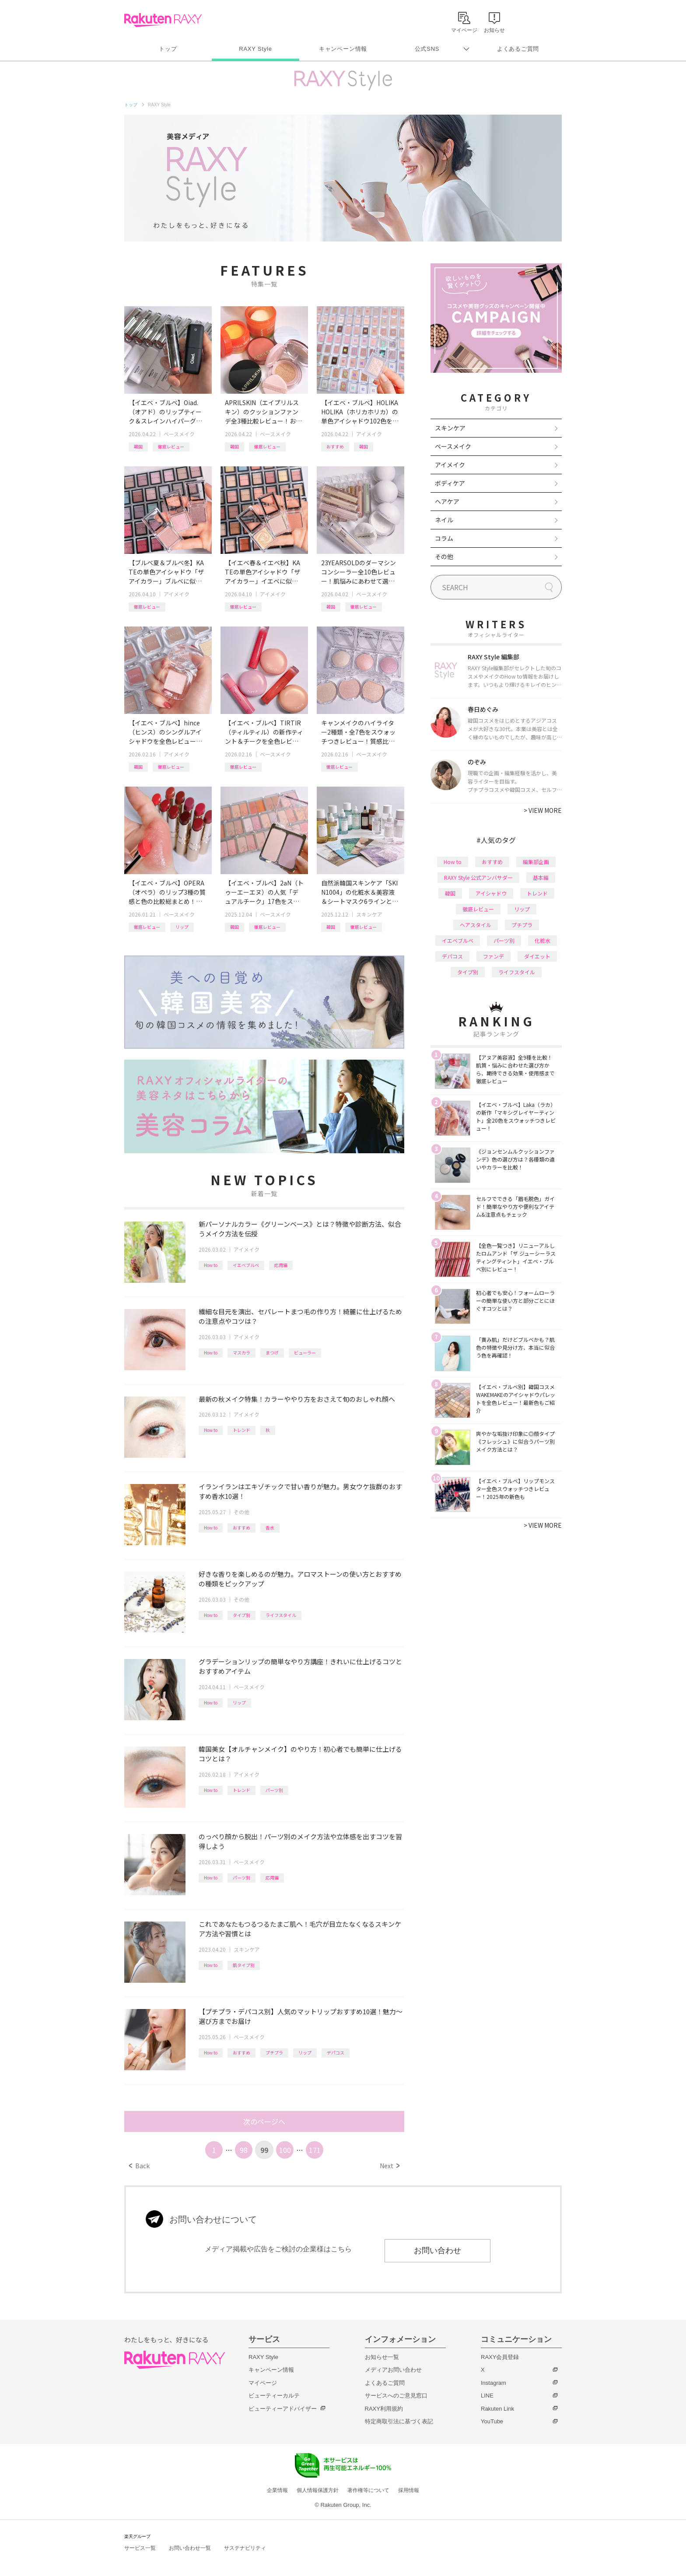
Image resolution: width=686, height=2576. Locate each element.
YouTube (492, 2421)
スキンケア (369, 914)
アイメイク (369, 434)
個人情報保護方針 (318, 2490)
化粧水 (542, 940)
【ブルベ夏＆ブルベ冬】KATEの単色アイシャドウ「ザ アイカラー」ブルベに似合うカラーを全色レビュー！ (166, 572)
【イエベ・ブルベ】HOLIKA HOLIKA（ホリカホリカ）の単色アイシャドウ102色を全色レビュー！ (360, 412)
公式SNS (427, 49)
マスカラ (241, 1352)
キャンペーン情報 (343, 49)
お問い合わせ (437, 2250)
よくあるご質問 (518, 49)
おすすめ (335, 446)
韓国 (138, 446)
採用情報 (408, 2490)
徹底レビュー (171, 446)
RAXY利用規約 (384, 2408)
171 (315, 2150)
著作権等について (368, 2490)
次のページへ (264, 2121)
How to (210, 1265)
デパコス (335, 2052)
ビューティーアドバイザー (282, 2408)
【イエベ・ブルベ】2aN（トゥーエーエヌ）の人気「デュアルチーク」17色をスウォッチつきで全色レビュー (264, 892)
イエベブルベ (246, 1265)
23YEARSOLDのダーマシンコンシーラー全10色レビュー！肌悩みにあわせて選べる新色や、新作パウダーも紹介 (358, 572)
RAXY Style (255, 49)
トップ (168, 49)
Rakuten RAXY (163, 20)
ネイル (444, 519)
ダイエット (537, 956)
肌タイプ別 (244, 1965)
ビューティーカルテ (274, 2395)
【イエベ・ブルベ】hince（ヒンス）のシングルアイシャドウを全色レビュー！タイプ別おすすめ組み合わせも (165, 732)
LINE (487, 2395)
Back (139, 2165)
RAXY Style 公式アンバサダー (478, 877)
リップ (182, 927)
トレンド (241, 1430)
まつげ (272, 1352)
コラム (444, 538)
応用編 (280, 1265)
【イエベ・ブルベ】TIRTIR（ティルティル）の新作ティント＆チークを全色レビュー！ (264, 732)
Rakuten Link (497, 2408)
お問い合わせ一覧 (190, 2548)
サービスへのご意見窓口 (396, 2395)
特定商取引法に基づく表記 (399, 2421)
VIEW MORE (543, 810)
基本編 (541, 877)
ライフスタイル (281, 1615)
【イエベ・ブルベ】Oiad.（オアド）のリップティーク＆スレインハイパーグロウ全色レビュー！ (165, 412)
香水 (270, 1527)
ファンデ (493, 956)
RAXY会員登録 (500, 2357)
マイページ (262, 2383)
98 (244, 2150)
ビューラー (305, 1352)
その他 (241, 1512)
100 (285, 2150)
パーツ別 (274, 1790)
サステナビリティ (245, 2548)
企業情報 (277, 2490)
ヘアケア (447, 501)
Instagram (493, 2383)
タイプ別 (241, 1615)
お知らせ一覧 (382, 2357)
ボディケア (450, 483)
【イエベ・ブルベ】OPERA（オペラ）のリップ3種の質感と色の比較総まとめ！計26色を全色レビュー (167, 892)
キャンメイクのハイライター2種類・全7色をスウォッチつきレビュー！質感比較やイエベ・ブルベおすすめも (358, 732)
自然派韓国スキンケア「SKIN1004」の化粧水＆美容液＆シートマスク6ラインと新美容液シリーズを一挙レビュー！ (359, 892)
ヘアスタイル (475, 924)
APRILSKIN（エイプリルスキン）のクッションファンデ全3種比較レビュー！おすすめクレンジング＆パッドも (263, 412)
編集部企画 (536, 861)
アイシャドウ (491, 893)
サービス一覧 (140, 2548)
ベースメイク (179, 434)
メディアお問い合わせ (393, 2369)
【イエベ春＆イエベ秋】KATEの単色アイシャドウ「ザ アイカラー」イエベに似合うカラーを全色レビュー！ (262, 572)
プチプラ (274, 2052)
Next (389, 2165)
